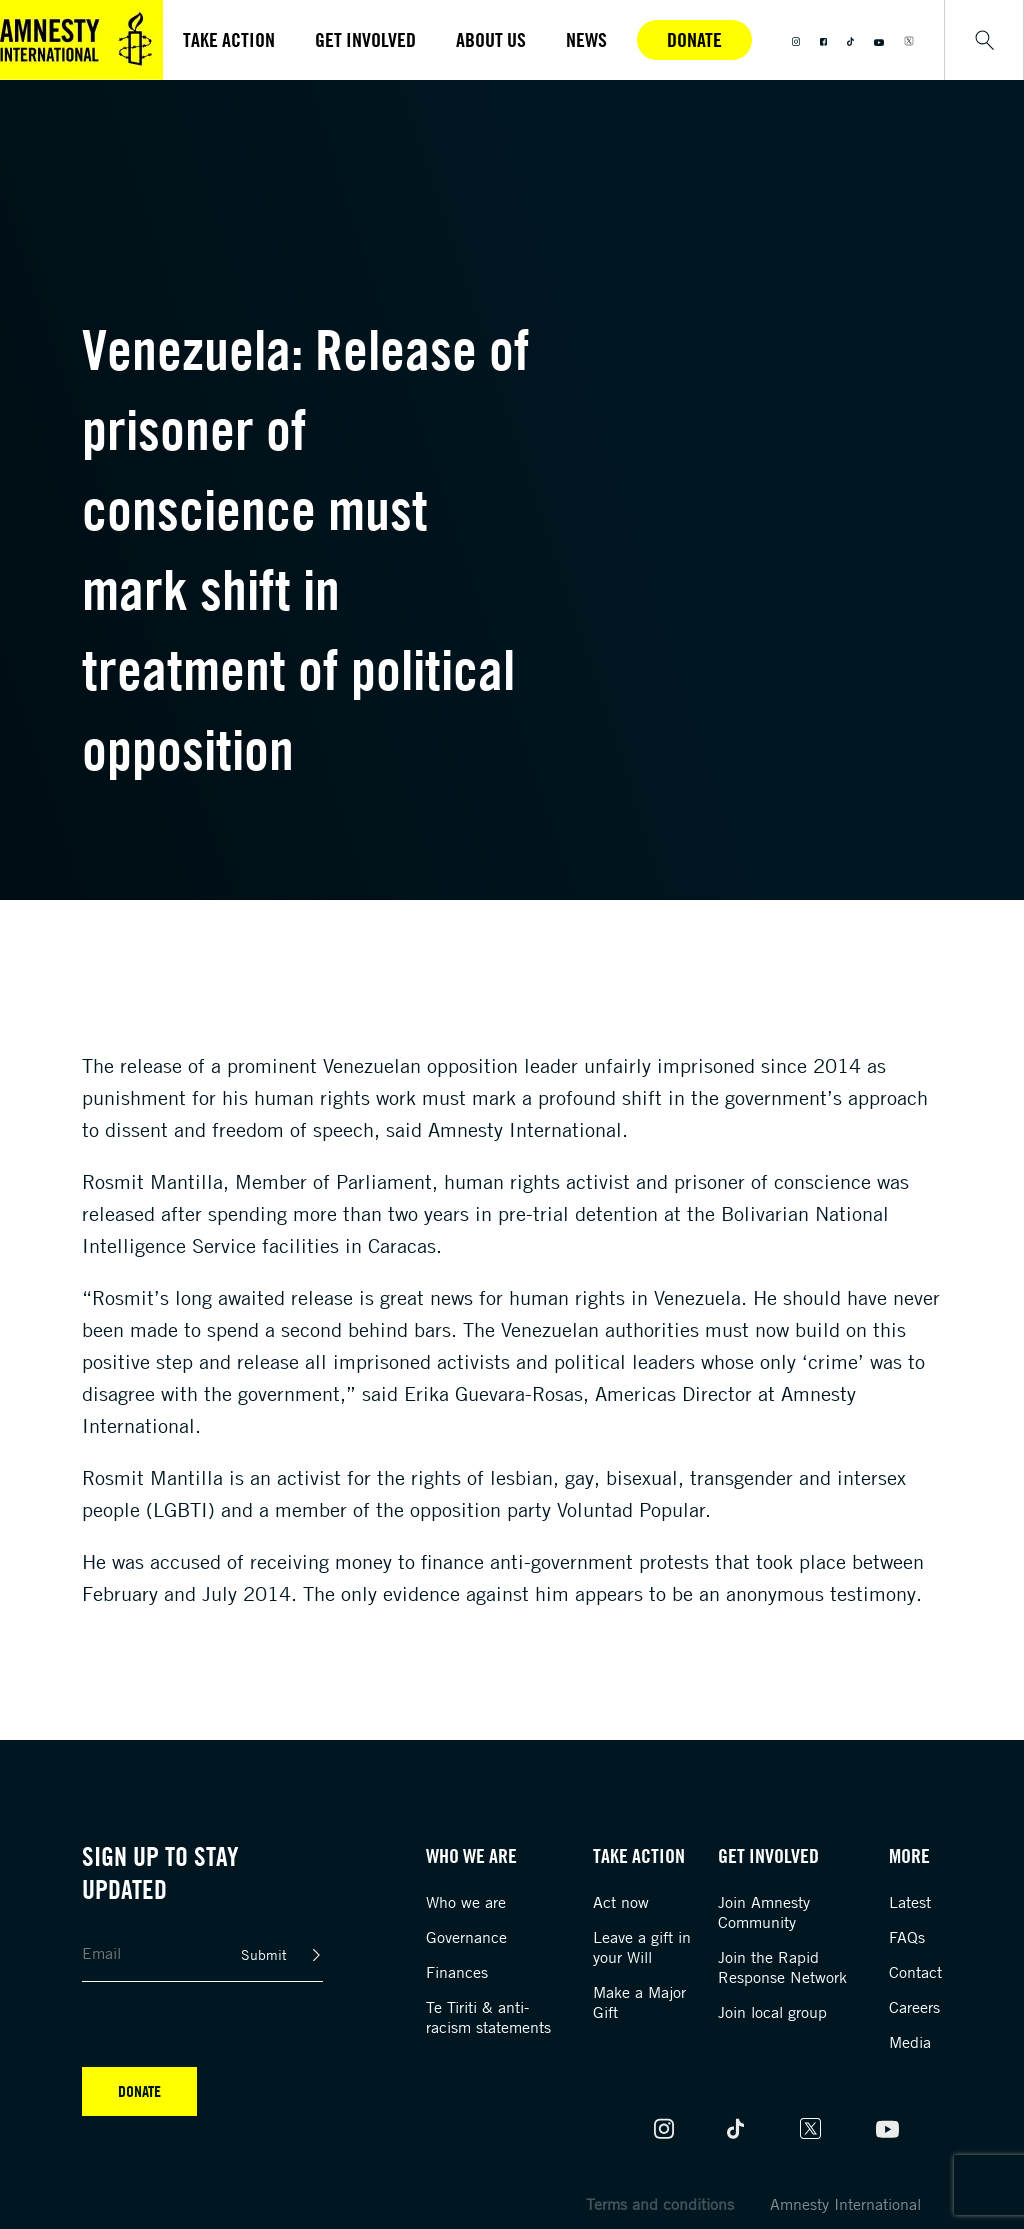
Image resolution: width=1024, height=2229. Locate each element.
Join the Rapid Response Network (782, 1967)
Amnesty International (845, 2204)
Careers (914, 2007)
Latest (910, 1902)
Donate (694, 39)
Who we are (466, 1902)
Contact (915, 1972)
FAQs (907, 1937)
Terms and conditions (660, 2204)
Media (910, 2042)
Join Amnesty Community (764, 1912)
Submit (264, 1954)
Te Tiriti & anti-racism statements (488, 2017)
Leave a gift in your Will (642, 1947)
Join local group (772, 2012)
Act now (621, 1902)
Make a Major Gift (639, 2002)
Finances (457, 1972)
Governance (466, 1937)
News (586, 39)
